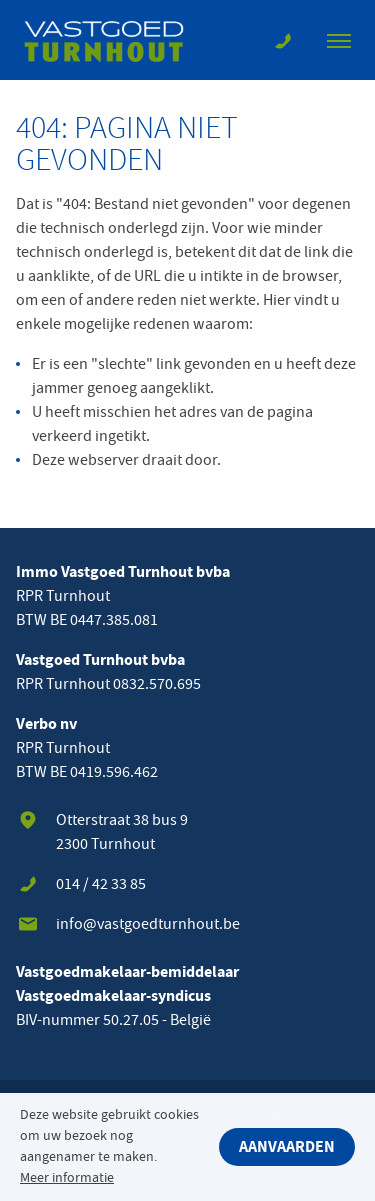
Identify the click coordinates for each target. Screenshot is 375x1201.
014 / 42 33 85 (101, 884)
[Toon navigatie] (339, 40)
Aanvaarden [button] (287, 1147)
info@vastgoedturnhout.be (148, 924)
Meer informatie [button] (67, 1178)
